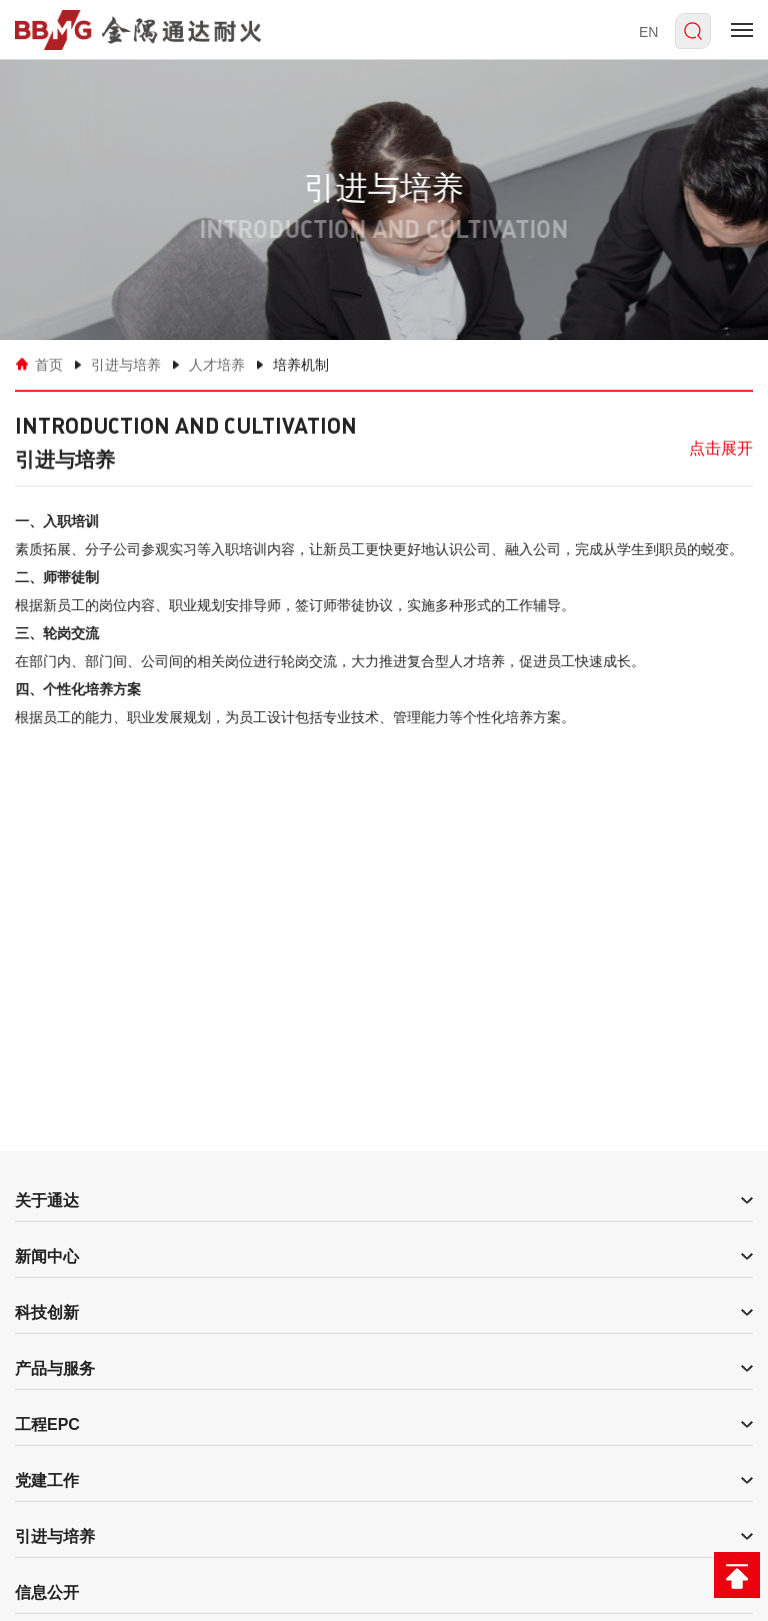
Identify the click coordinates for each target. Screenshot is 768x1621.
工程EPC (47, 1424)
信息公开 (47, 1592)
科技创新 (47, 1312)
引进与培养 (126, 364)
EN (648, 32)
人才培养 (217, 364)
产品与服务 (55, 1368)
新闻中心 (47, 1256)
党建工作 (47, 1480)
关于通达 (47, 1200)
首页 (49, 364)
